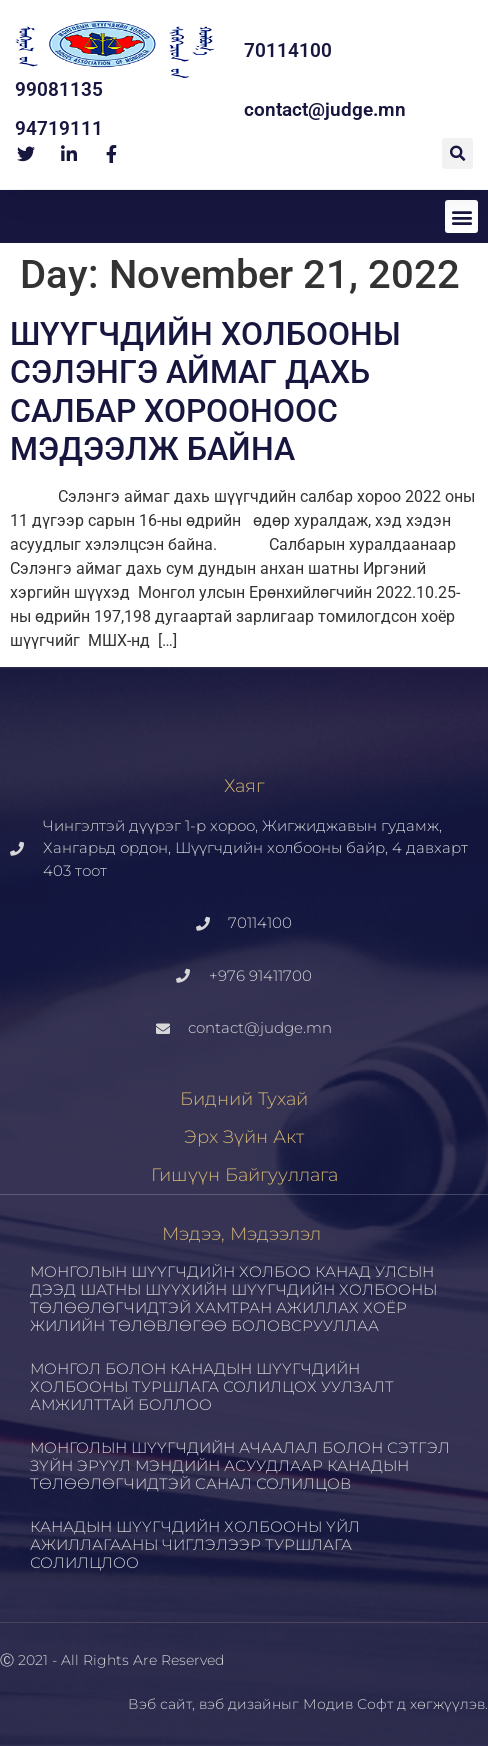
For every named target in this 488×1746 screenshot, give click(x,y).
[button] (457, 153)
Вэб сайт (160, 1704)
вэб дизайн (240, 1704)
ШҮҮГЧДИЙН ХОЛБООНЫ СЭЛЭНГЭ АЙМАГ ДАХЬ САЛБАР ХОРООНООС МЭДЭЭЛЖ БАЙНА (205, 391)
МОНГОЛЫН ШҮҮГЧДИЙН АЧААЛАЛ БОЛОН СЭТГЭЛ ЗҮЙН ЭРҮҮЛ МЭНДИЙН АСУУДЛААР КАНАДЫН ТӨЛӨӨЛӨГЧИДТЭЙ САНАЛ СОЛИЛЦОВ (240, 1465)
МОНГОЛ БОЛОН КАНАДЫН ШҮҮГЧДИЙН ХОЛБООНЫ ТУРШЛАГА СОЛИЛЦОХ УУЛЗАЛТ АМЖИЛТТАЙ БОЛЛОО (212, 1386)
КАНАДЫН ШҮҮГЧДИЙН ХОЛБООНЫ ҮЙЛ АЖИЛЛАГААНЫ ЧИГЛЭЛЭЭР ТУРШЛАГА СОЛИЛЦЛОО (195, 1544)
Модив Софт (348, 1704)
